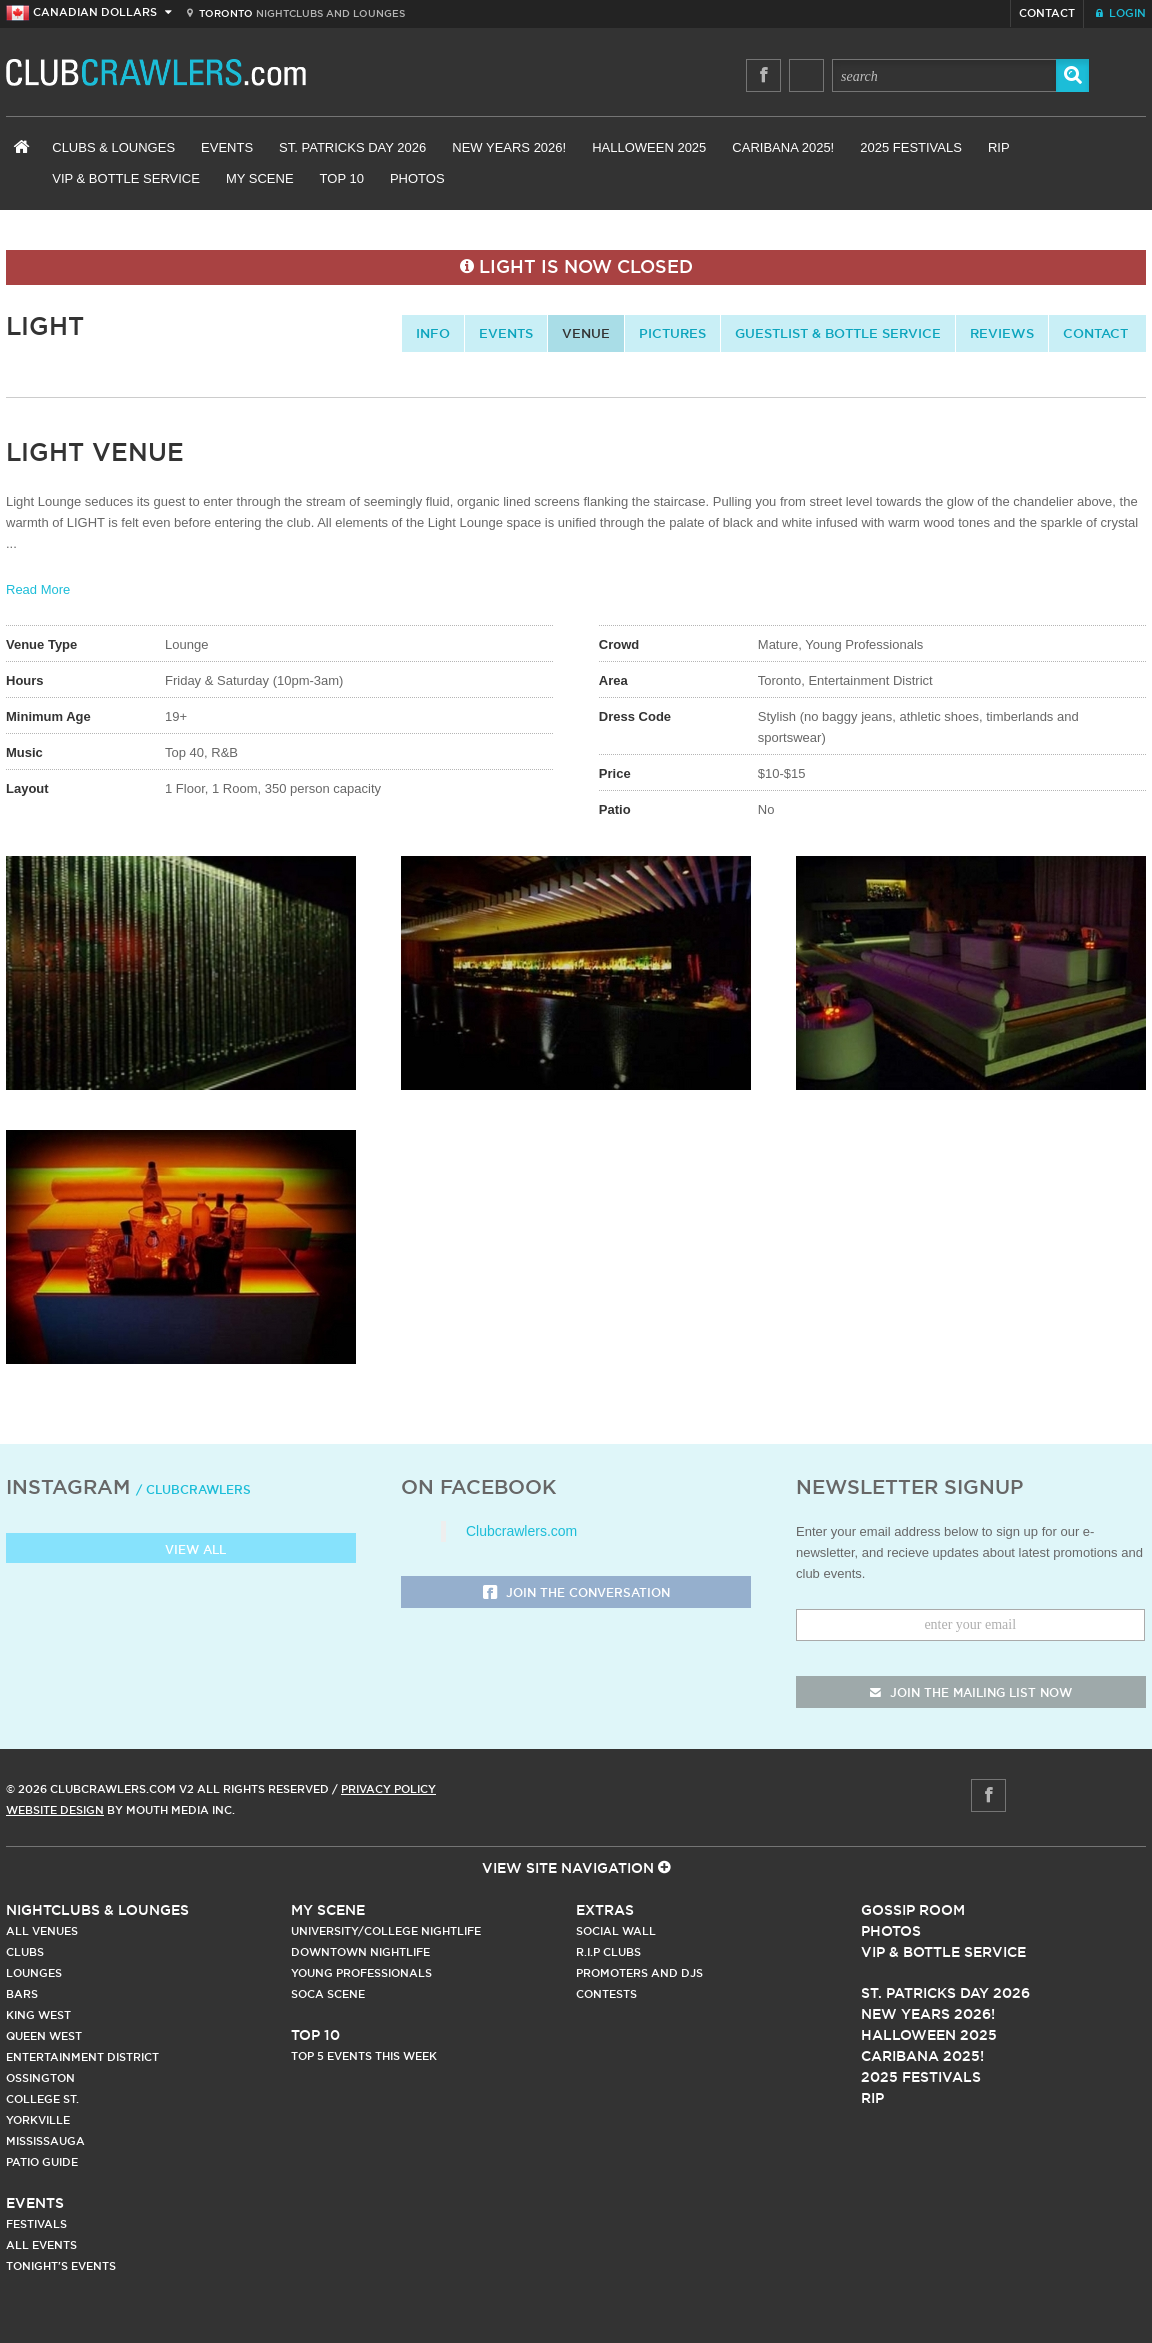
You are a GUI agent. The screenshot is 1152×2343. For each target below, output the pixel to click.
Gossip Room (913, 1910)
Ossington (40, 2078)
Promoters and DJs (639, 1973)
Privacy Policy (388, 1789)
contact (1095, 333)
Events (227, 147)
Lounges (34, 1973)
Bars (22, 1994)
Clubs (25, 1952)
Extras (605, 1910)
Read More (38, 589)
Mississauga (45, 2141)
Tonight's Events (61, 2266)
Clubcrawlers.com (521, 1531)
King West (38, 2015)
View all (181, 1550)
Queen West (44, 2036)
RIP (999, 147)
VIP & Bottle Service (126, 178)
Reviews (1002, 333)
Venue (586, 333)
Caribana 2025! (783, 147)
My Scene (260, 178)
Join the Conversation (576, 1593)
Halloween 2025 (649, 147)
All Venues (42, 1931)
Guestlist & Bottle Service (838, 333)
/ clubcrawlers (193, 1489)
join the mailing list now (971, 1692)
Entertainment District (82, 2057)
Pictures (672, 333)
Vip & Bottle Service (943, 1952)
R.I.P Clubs (608, 1952)
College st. (42, 2099)
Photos (417, 178)
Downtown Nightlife (360, 1952)
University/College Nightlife (386, 1931)
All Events (41, 2245)
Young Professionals (361, 1973)
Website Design (55, 1810)
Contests (606, 1994)
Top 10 (342, 178)
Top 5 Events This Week (364, 2056)
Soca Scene (328, 1994)
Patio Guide (42, 2162)
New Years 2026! (509, 147)
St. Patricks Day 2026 (352, 147)
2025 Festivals (911, 147)
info (433, 333)
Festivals (36, 2224)
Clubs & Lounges (113, 147)
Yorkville (38, 2120)
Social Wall (616, 1931)
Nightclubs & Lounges (97, 1910)
